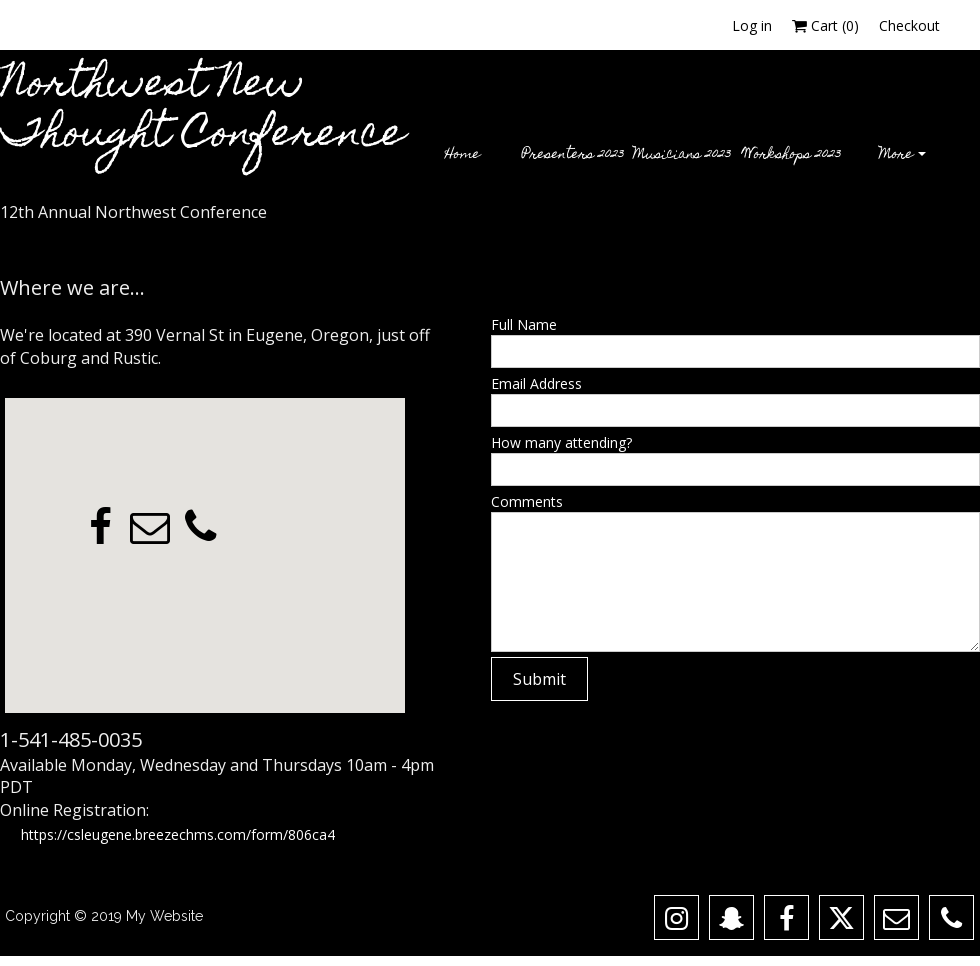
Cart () (825, 25)
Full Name (524, 324)
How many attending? (561, 442)
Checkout (909, 25)
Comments (527, 501)
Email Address (536, 383)
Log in (752, 25)
